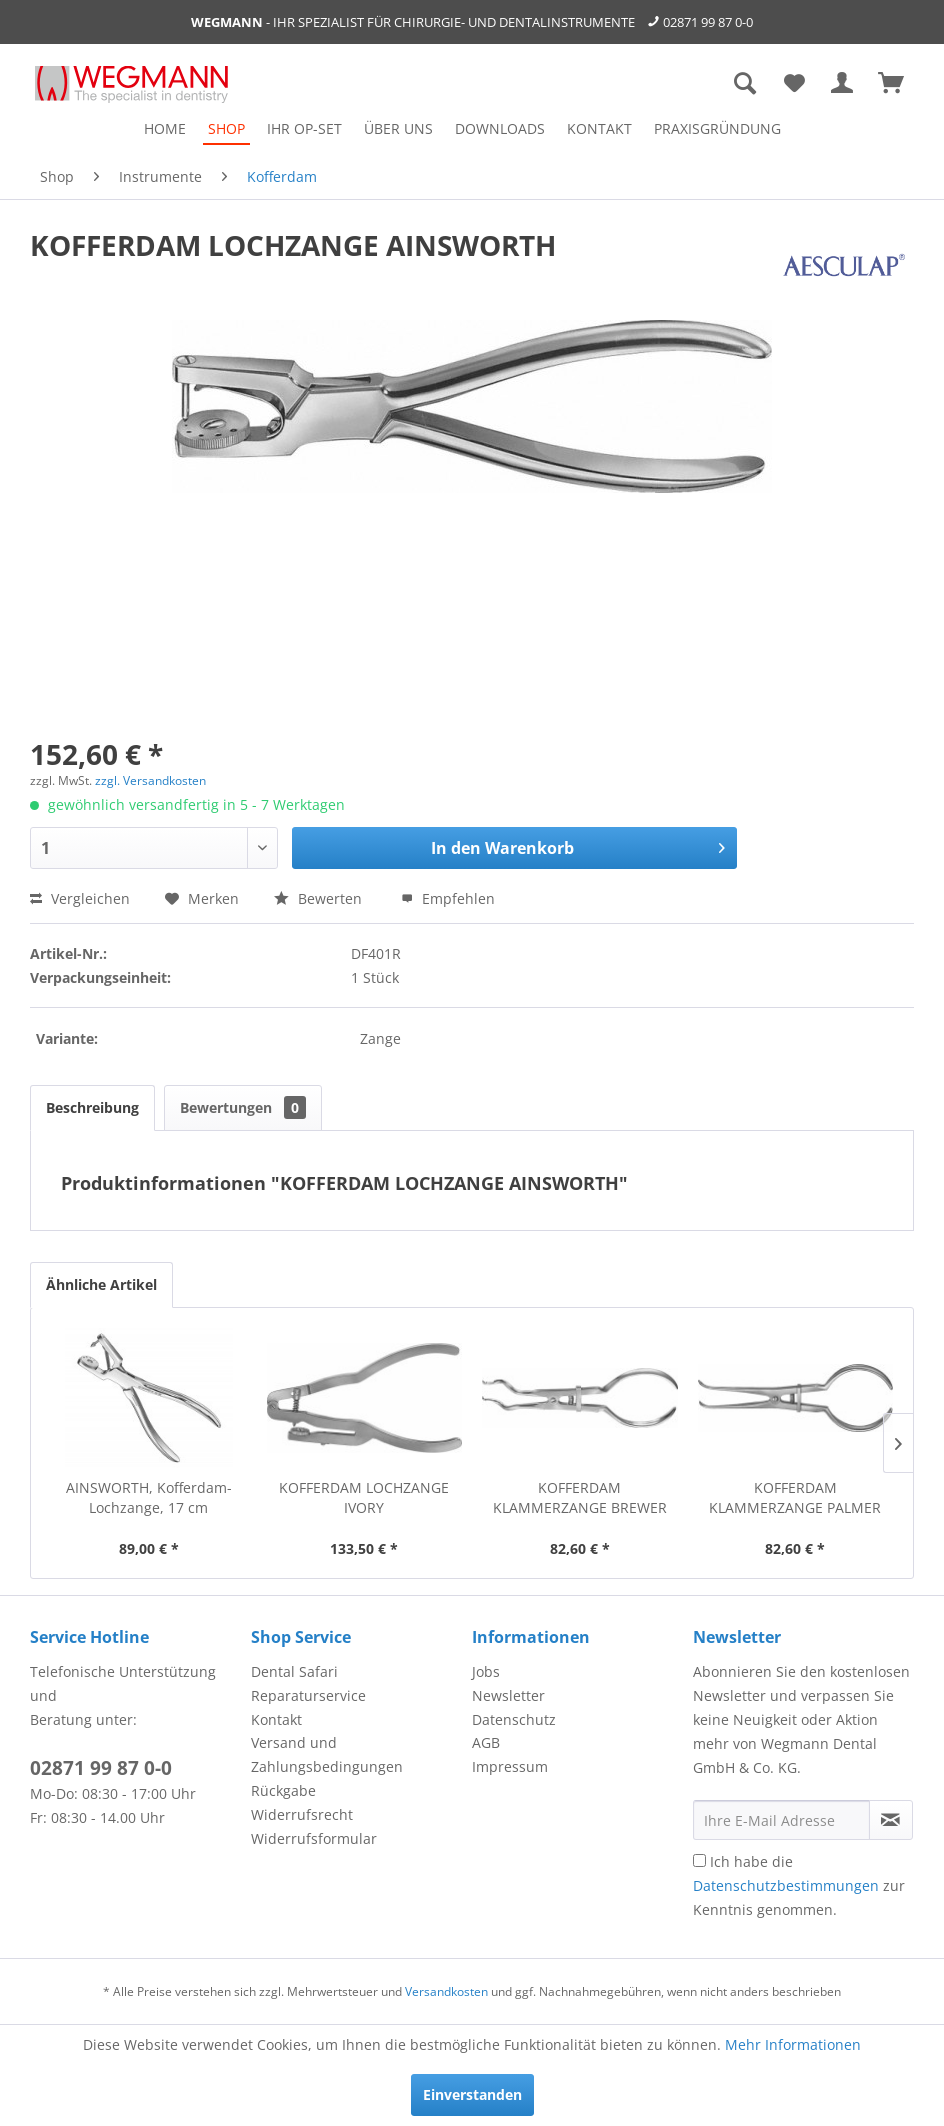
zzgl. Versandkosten (150, 780)
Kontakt (276, 1719)
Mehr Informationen (793, 2044)
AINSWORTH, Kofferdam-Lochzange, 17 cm (149, 1497)
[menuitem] (165, 128)
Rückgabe (283, 1790)
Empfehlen (448, 898)
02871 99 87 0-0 (708, 22)
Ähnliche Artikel (101, 1284)
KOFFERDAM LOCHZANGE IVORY (364, 1497)
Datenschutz (514, 1719)
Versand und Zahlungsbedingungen (327, 1754)
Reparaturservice (308, 1695)
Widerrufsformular (314, 1838)
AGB (486, 1742)
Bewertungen (243, 1107)
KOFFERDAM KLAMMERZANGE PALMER (795, 1497)
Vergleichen (80, 898)
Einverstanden (472, 2094)
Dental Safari (294, 1671)
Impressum (510, 1766)
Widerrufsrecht (302, 1814)
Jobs (486, 1671)
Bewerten (320, 898)
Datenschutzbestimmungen (786, 1885)
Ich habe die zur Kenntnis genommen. (799, 1885)
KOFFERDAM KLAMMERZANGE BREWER (580, 1497)
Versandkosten (446, 1991)
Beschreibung (92, 1107)
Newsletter (508, 1695)
